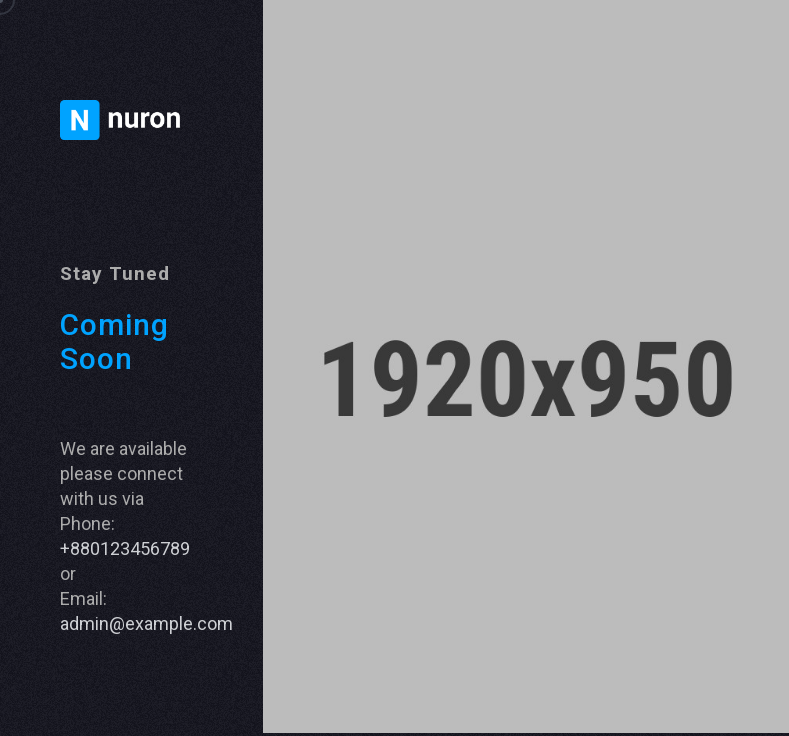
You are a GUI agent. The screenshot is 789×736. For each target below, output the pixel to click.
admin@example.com (146, 623)
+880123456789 (125, 548)
